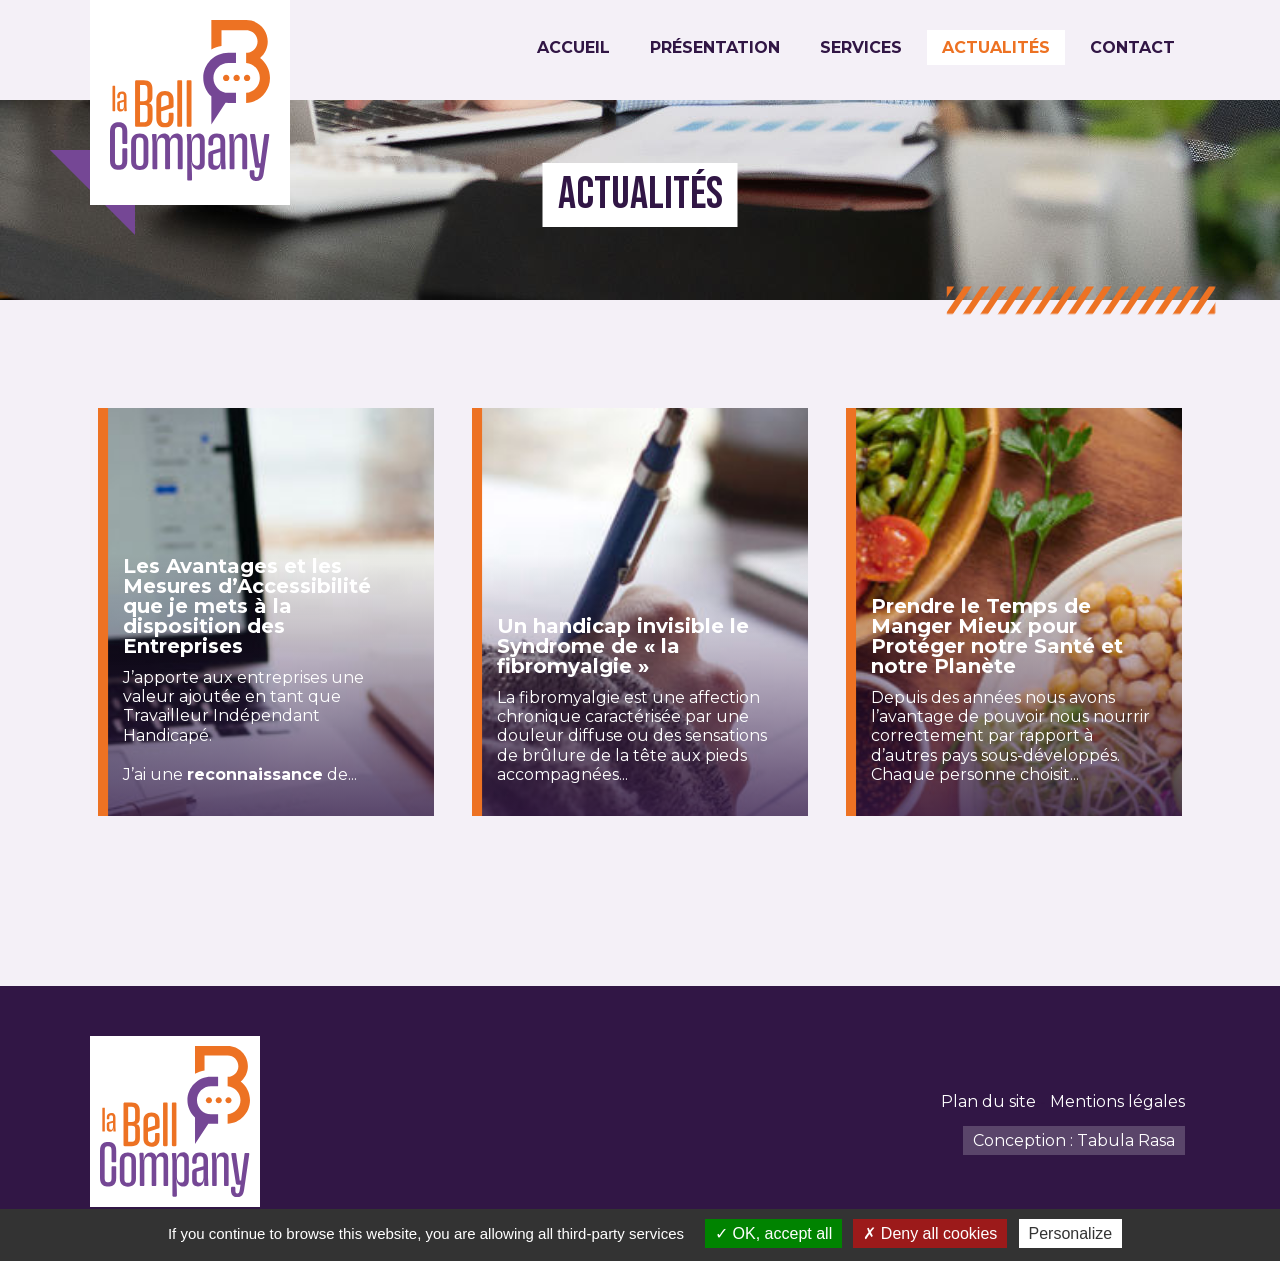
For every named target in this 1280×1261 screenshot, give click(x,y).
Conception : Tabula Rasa (1074, 1140)
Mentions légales (1117, 1101)
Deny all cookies (930, 1233)
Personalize (1071, 1233)
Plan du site (988, 1101)
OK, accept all (773, 1233)
